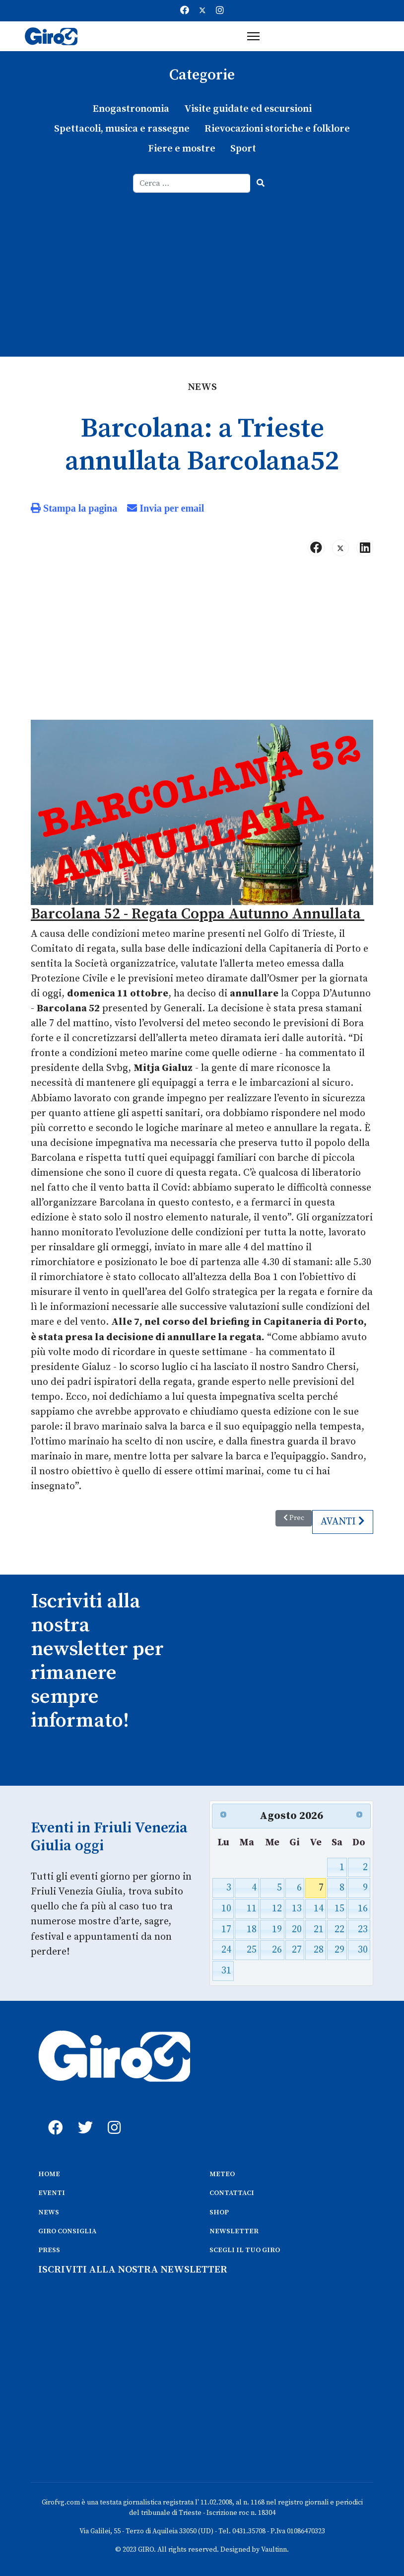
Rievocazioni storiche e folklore (277, 129)
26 (277, 1948)
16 (363, 1907)
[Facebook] (184, 10)
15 (339, 1907)
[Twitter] (202, 10)
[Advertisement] (202, 267)
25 (252, 1948)
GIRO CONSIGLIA (67, 2229)
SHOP (219, 2210)
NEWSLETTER (234, 2229)
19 (277, 1927)
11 (252, 1907)
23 (363, 1927)
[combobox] (192, 183)
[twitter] (83, 2114)
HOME (49, 2172)
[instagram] (113, 2114)
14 (319, 1907)
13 (297, 1907)
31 (226, 1969)
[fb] (53, 2114)
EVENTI (51, 2191)
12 (277, 1907)
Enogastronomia (131, 109)
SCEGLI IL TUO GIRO (244, 2248)
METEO (222, 2172)
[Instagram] (220, 10)
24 (226, 1948)
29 (339, 1948)
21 (319, 1927)
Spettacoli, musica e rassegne (122, 129)
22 (339, 1927)
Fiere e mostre (181, 149)
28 (319, 1948)
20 (297, 1927)
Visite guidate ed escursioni (248, 109)
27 (297, 1948)
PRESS (49, 2248)
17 (226, 1927)
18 (252, 1927)
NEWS (48, 2210)
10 (226, 1907)
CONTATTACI (231, 2191)
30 (363, 1948)
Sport (243, 149)
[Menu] (253, 36)
